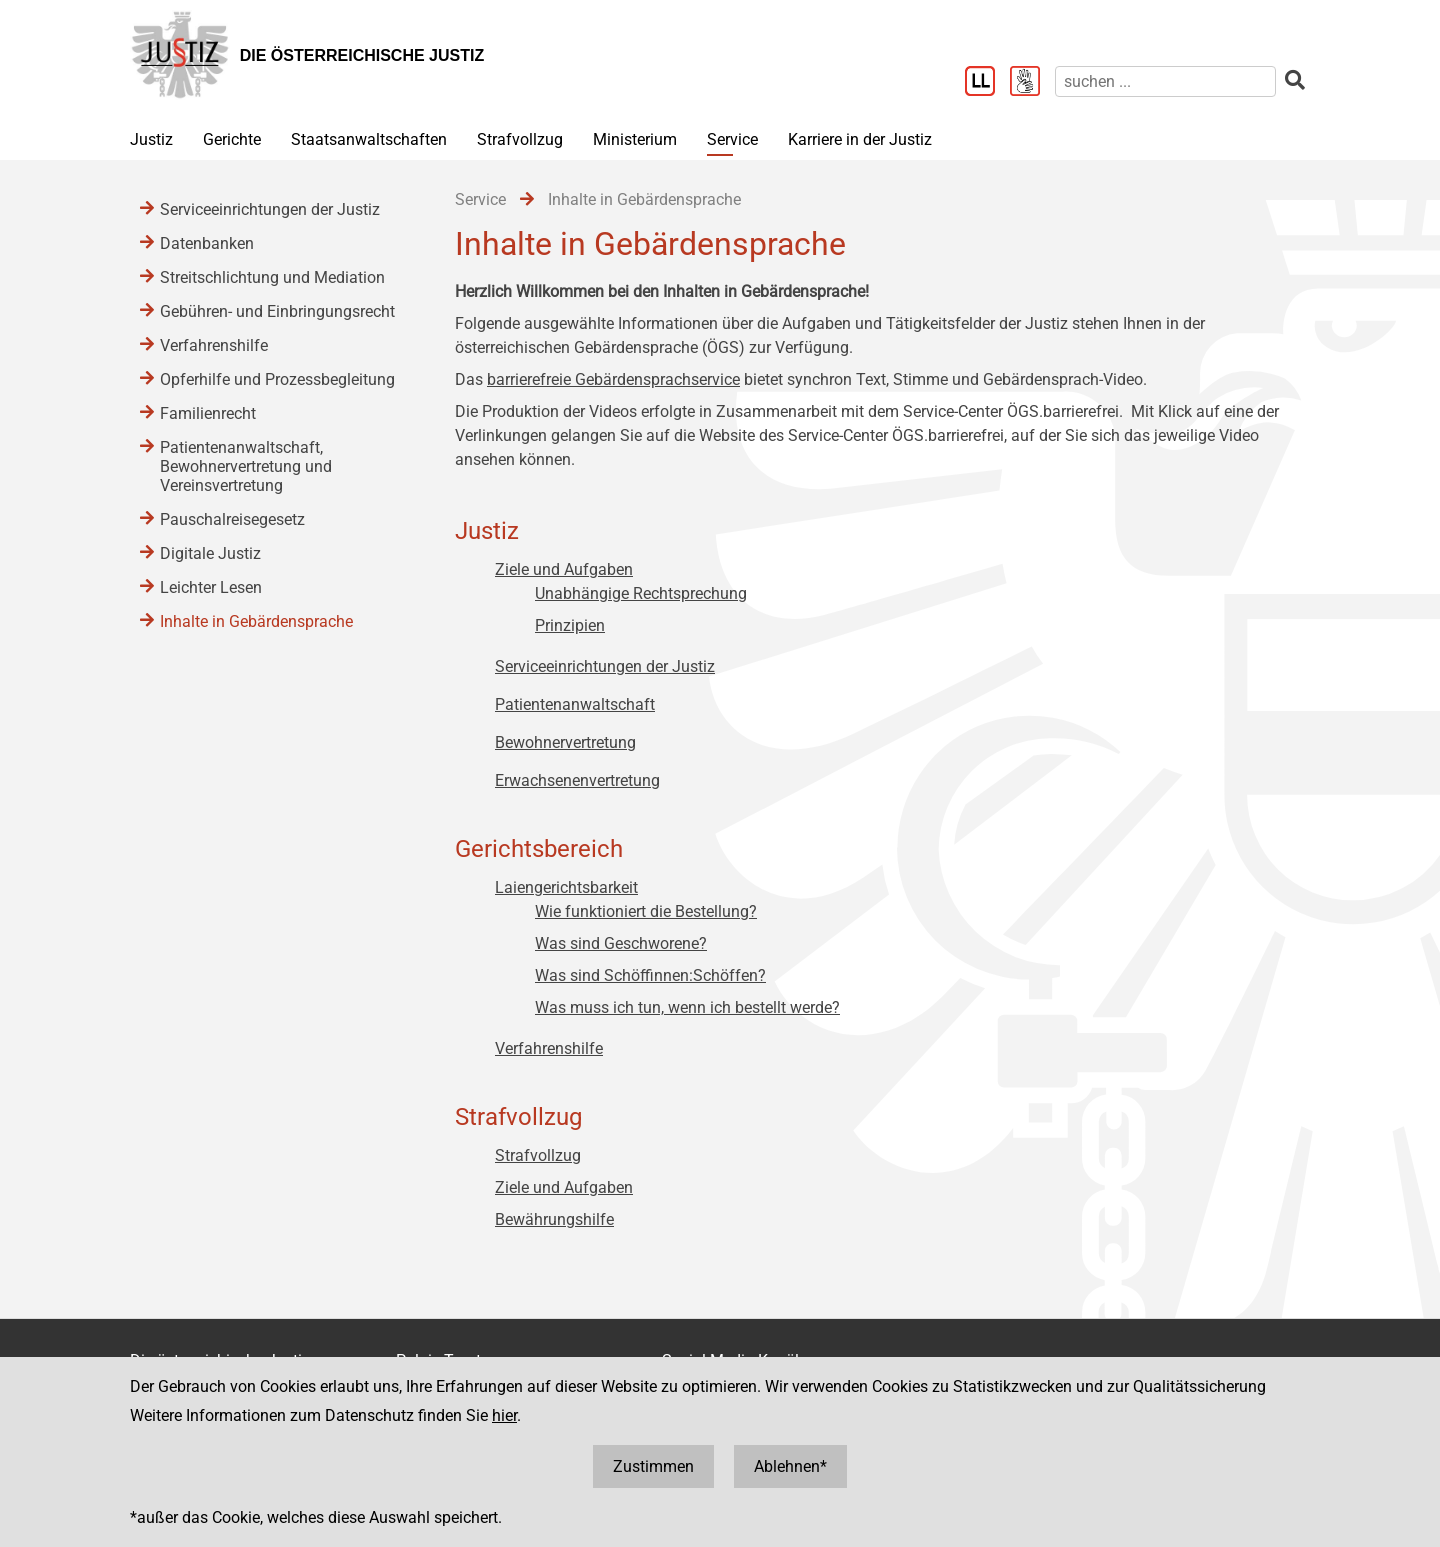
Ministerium (635, 139)
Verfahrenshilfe (549, 1048)
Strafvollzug (520, 139)
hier (504, 1415)
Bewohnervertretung (565, 742)
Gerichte (232, 139)
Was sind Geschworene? (621, 943)
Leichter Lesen (211, 587)
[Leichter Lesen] (987, 83)
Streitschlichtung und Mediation (272, 277)
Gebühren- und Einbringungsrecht (277, 311)
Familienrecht (208, 413)
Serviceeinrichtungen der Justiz (605, 666)
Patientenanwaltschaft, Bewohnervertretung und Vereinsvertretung (246, 466)
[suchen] (1165, 81)
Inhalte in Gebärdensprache (256, 621)
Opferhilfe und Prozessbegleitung (277, 379)
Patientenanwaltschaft (575, 704)
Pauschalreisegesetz (232, 519)
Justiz (151, 139)
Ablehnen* (790, 1466)
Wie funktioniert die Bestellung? (646, 911)
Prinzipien (570, 625)
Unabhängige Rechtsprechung (641, 593)
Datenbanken (207, 243)
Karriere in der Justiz (860, 139)
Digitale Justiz (210, 553)
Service (732, 139)
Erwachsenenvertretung (577, 780)
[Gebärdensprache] (1032, 83)
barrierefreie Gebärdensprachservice (613, 379)
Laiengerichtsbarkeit (566, 887)
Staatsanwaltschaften (369, 139)
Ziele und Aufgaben (564, 569)
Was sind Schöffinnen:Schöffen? (650, 975)
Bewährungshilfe (554, 1219)
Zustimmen (653, 1466)
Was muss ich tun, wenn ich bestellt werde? (687, 1007)
